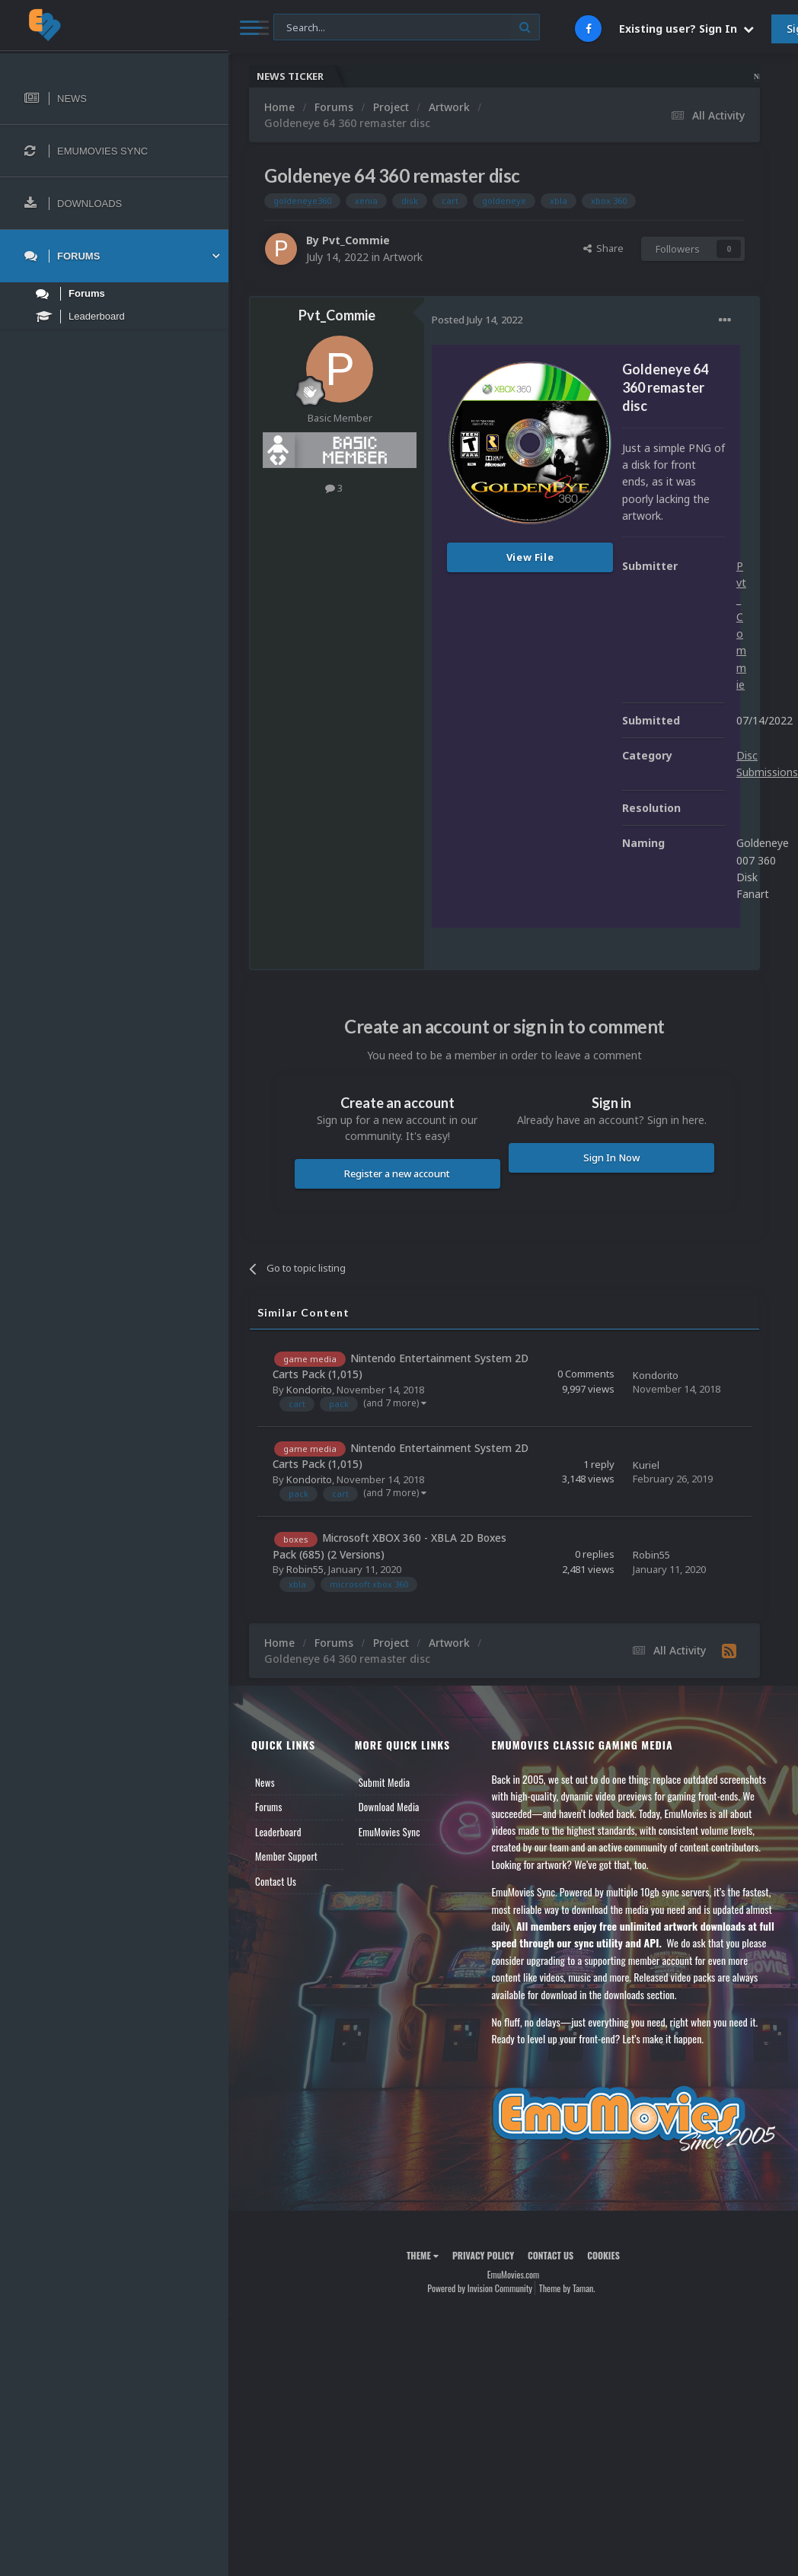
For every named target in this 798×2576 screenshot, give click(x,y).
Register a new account (397, 1173)
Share (603, 248)
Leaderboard (278, 1831)
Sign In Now (611, 1157)
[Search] (406, 27)
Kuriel (646, 1465)
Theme (423, 2255)
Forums (268, 1806)
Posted (477, 319)
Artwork (403, 257)
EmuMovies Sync (389, 1831)
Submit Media (384, 1782)
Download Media (389, 1806)
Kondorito (309, 1389)
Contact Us (275, 1881)
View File (530, 557)
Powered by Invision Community (479, 2287)
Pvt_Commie (356, 240)
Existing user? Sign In (686, 28)
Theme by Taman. (567, 2287)
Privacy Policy (483, 2255)
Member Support (286, 1856)
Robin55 (305, 1569)
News (265, 1782)
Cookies (603, 2255)
